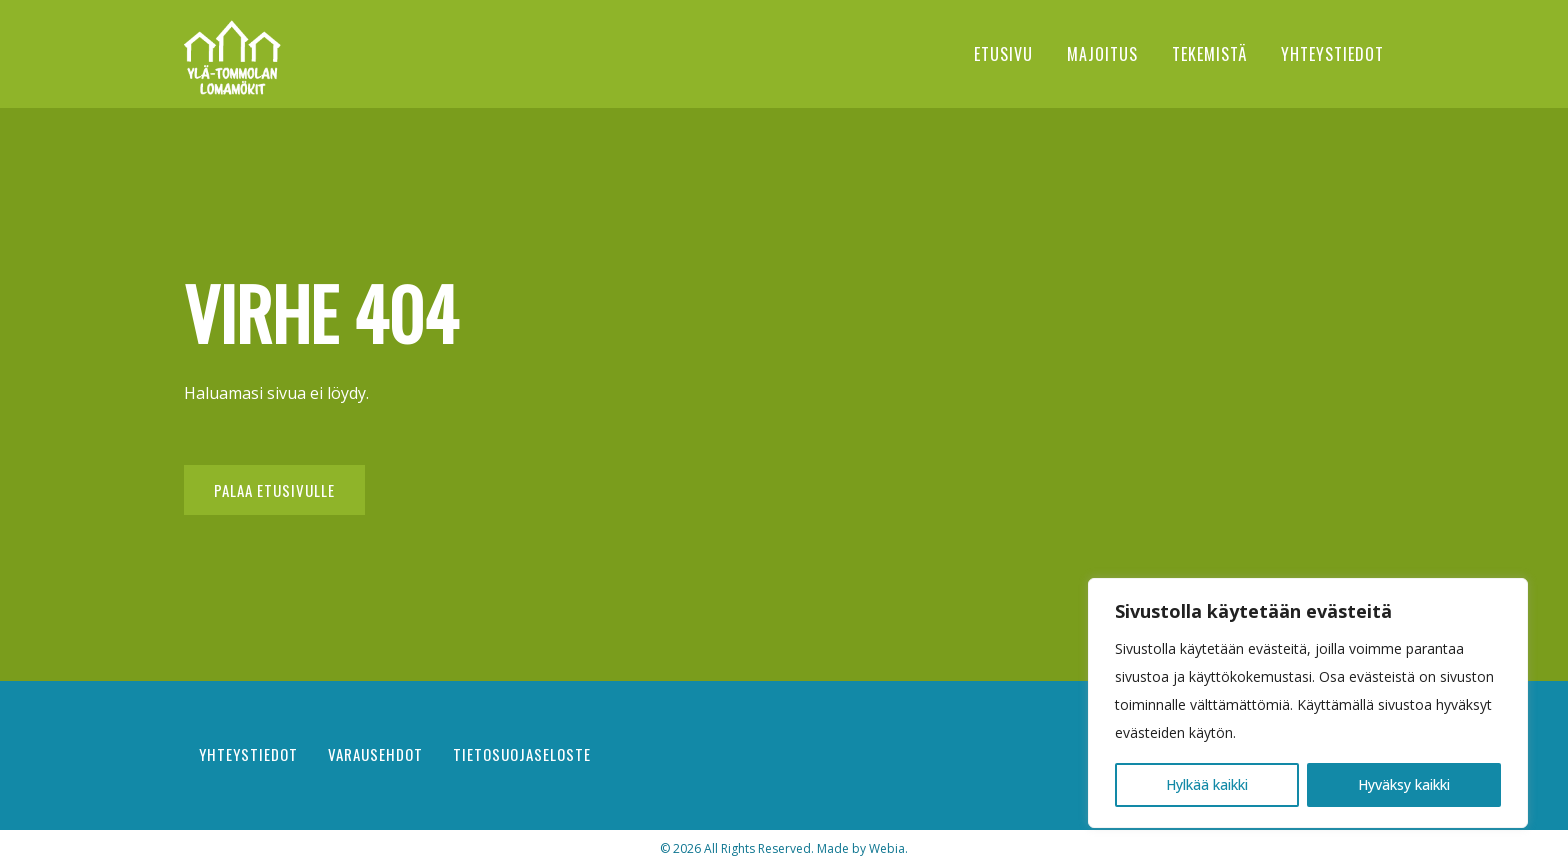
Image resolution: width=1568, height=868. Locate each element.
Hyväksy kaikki (1404, 784)
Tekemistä (1209, 54)
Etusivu (1003, 54)
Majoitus (1102, 54)
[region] (1308, 703)
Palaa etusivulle (274, 490)
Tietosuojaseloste (522, 754)
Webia (887, 848)
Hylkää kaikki (1207, 784)
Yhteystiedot (1332, 54)
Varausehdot (375, 754)
